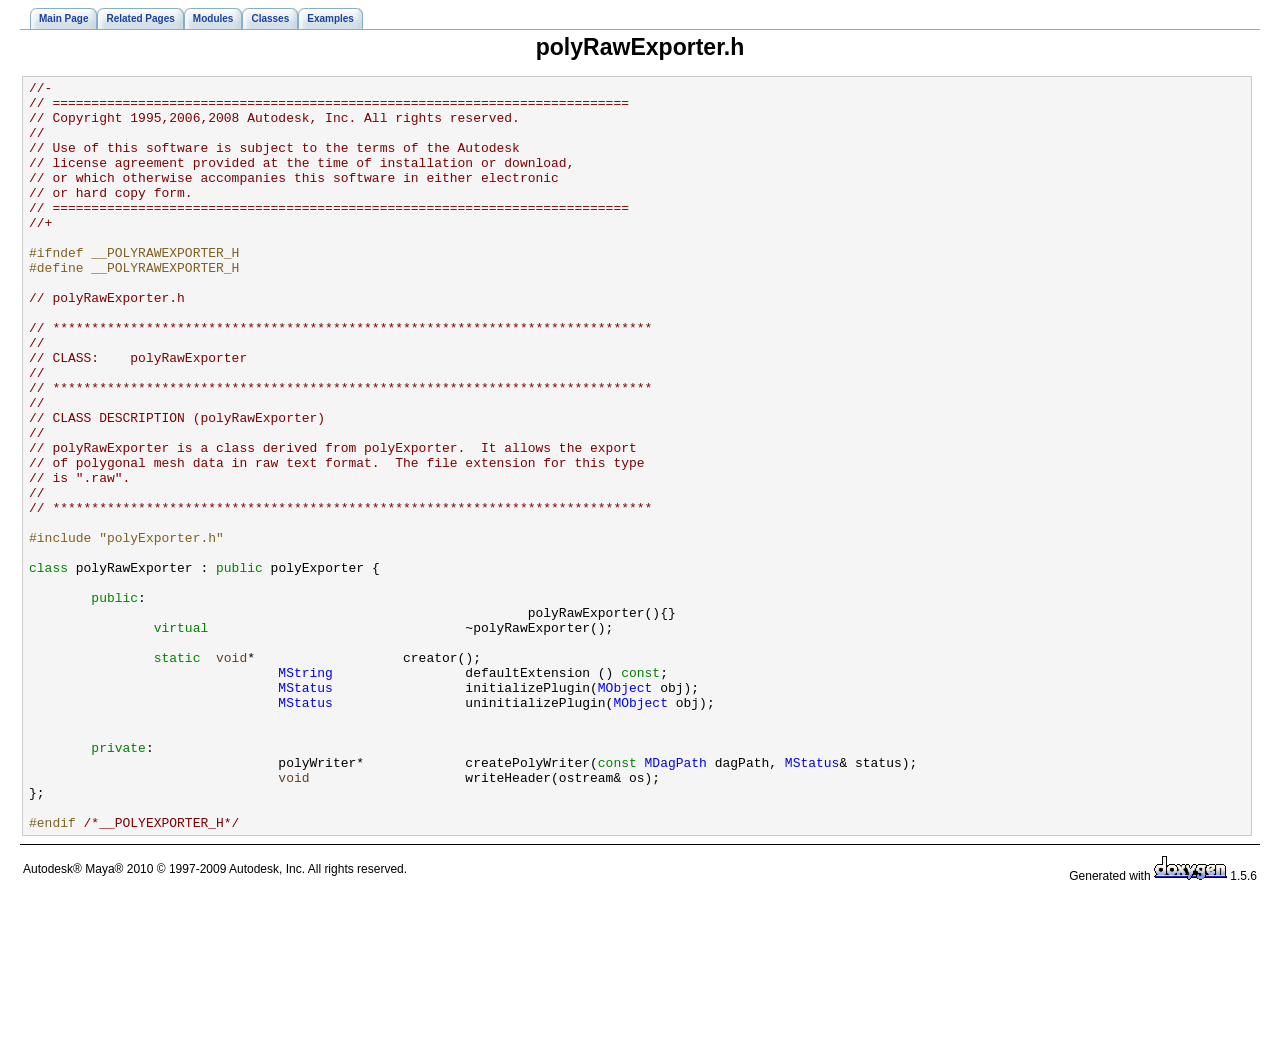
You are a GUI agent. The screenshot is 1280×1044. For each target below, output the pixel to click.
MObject (625, 810)
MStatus (305, 810)
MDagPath (675, 900)
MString (305, 792)
